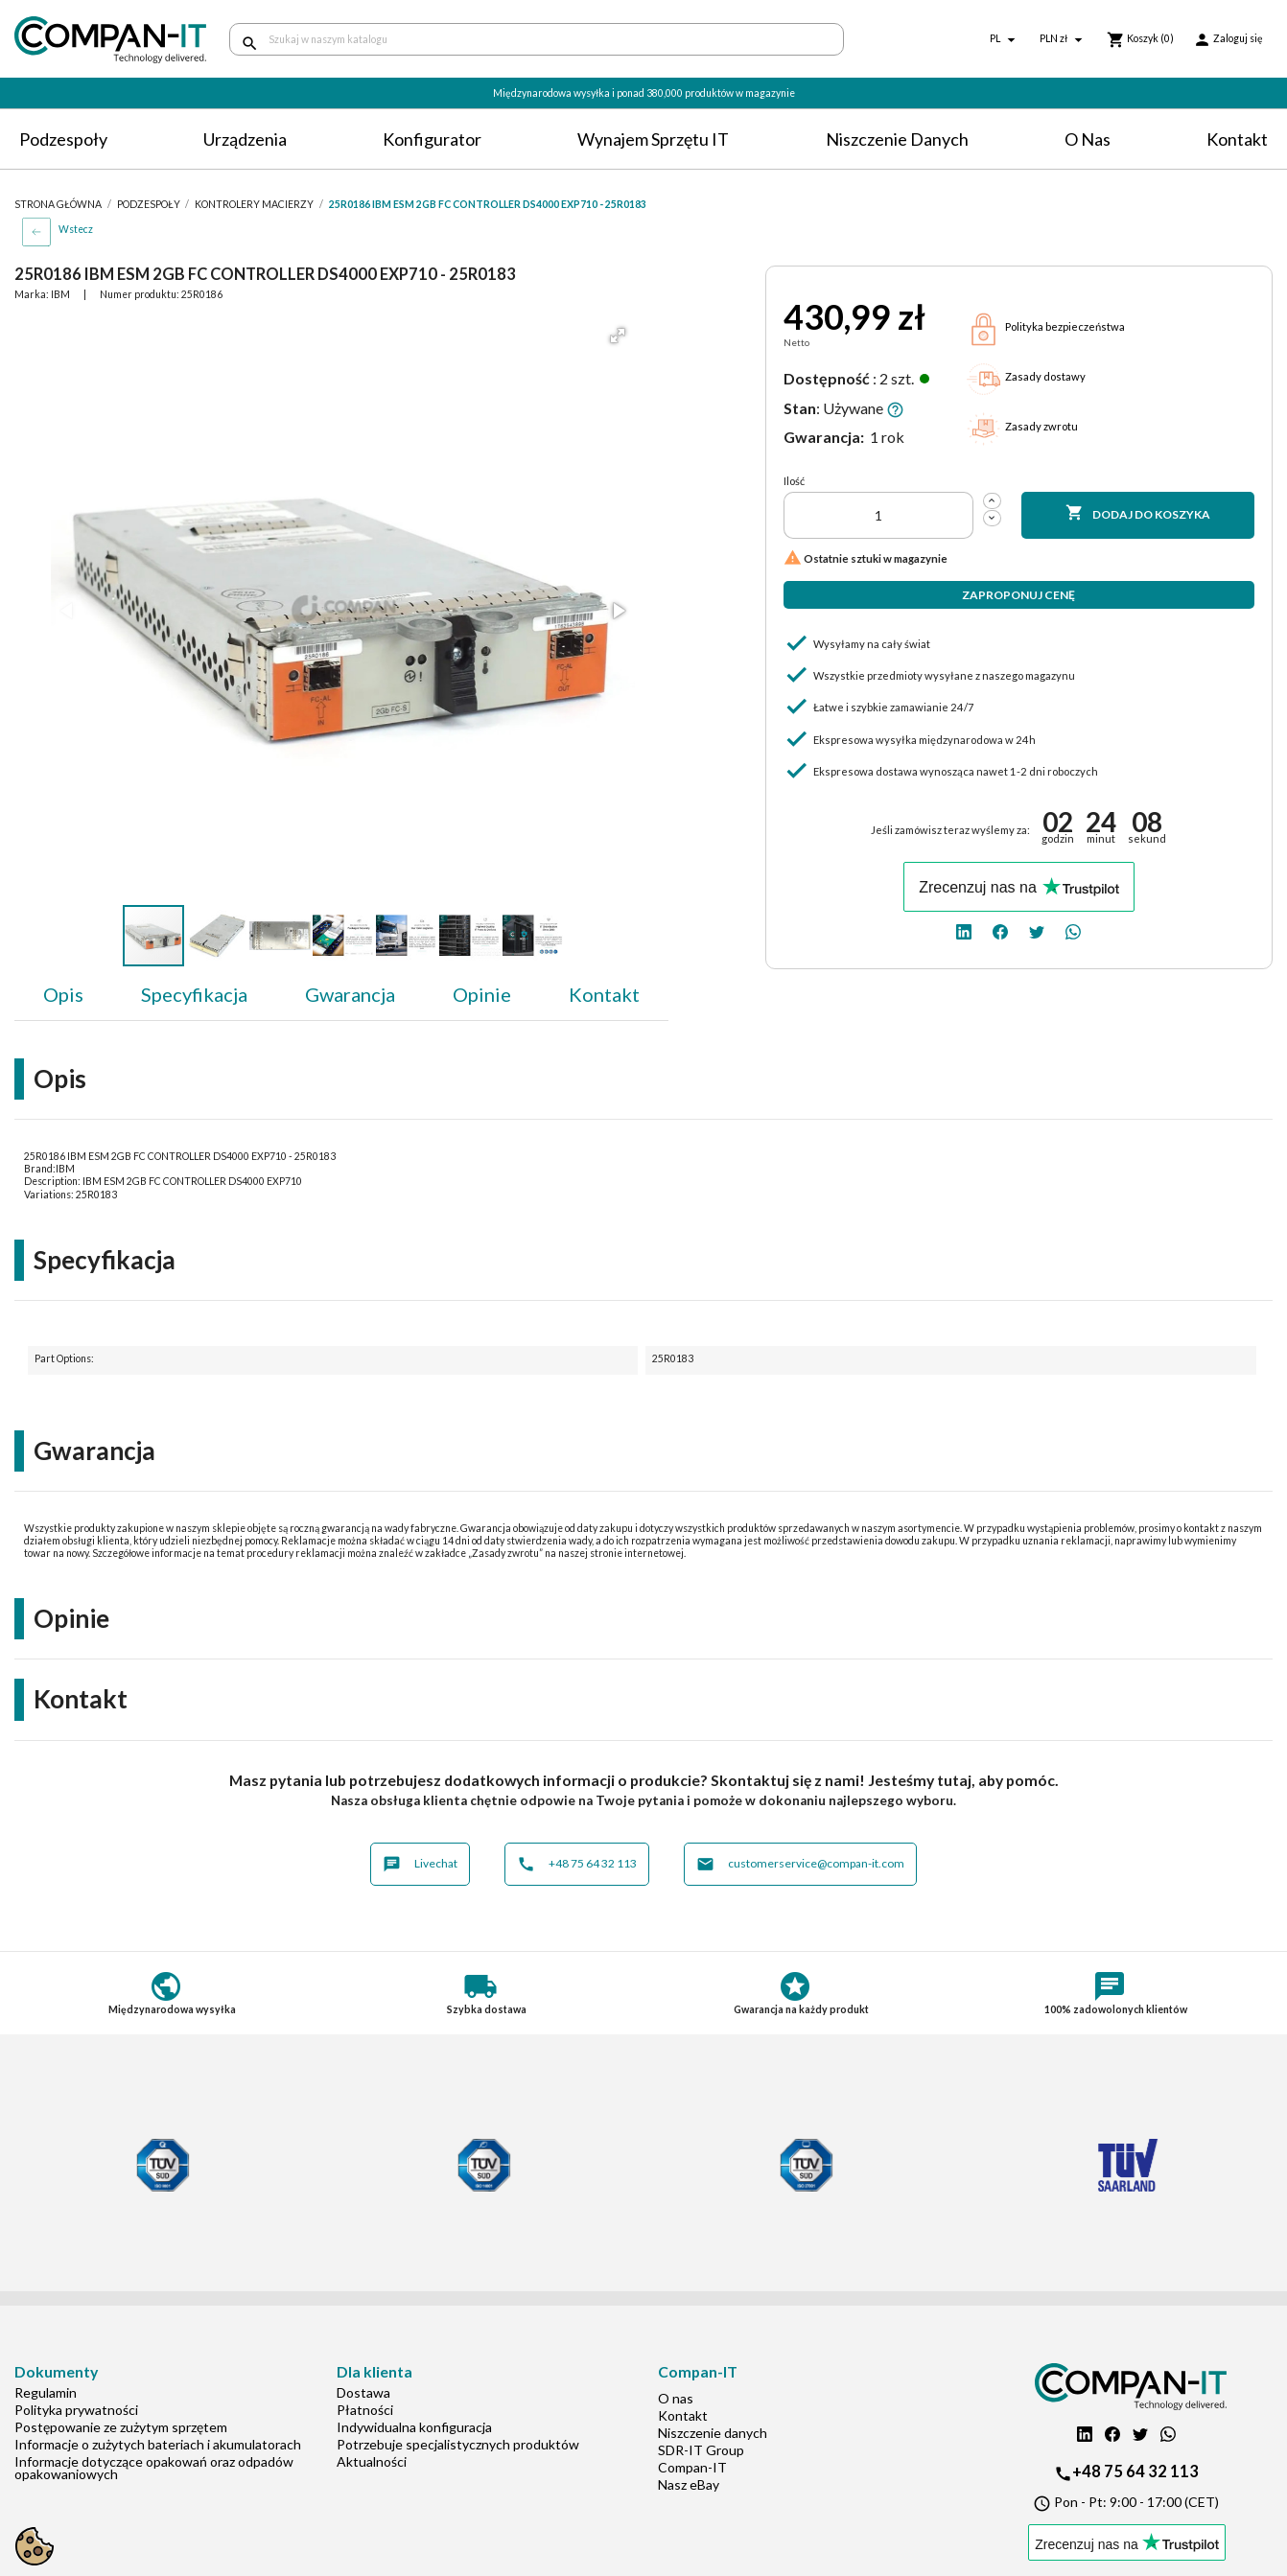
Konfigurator (432, 139)
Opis (63, 994)
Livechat (420, 1864)
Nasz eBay (688, 2484)
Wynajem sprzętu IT (653, 139)
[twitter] (1036, 930)
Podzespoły (63, 139)
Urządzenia (245, 139)
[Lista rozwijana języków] (1005, 40)
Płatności (365, 2410)
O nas (1088, 139)
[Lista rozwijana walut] (1064, 40)
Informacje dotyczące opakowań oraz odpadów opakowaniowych (153, 2467)
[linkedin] (963, 930)
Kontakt (1237, 139)
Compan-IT (692, 2467)
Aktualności (372, 2461)
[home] (107, 39)
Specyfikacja (194, 994)
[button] (617, 335)
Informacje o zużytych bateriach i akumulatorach (157, 2444)
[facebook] (1000, 930)
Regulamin (45, 2392)
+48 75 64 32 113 (577, 1864)
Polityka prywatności (76, 2410)
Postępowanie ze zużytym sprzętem (120, 2427)
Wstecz (75, 229)
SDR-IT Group (701, 2450)
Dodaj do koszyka (1138, 513)
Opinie (482, 994)
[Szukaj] (536, 39)
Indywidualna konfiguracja (414, 2427)
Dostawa (363, 2392)
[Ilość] (878, 515)
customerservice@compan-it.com (800, 1864)
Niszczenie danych (897, 139)
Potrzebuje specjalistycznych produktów (458, 2444)
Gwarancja (350, 994)
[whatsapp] (1073, 930)
